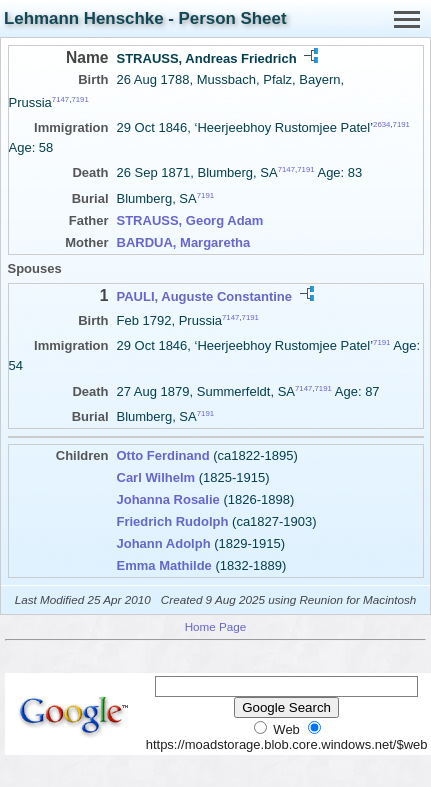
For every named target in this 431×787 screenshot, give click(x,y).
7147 (60, 99)
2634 (381, 124)
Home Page (216, 626)
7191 (79, 99)
